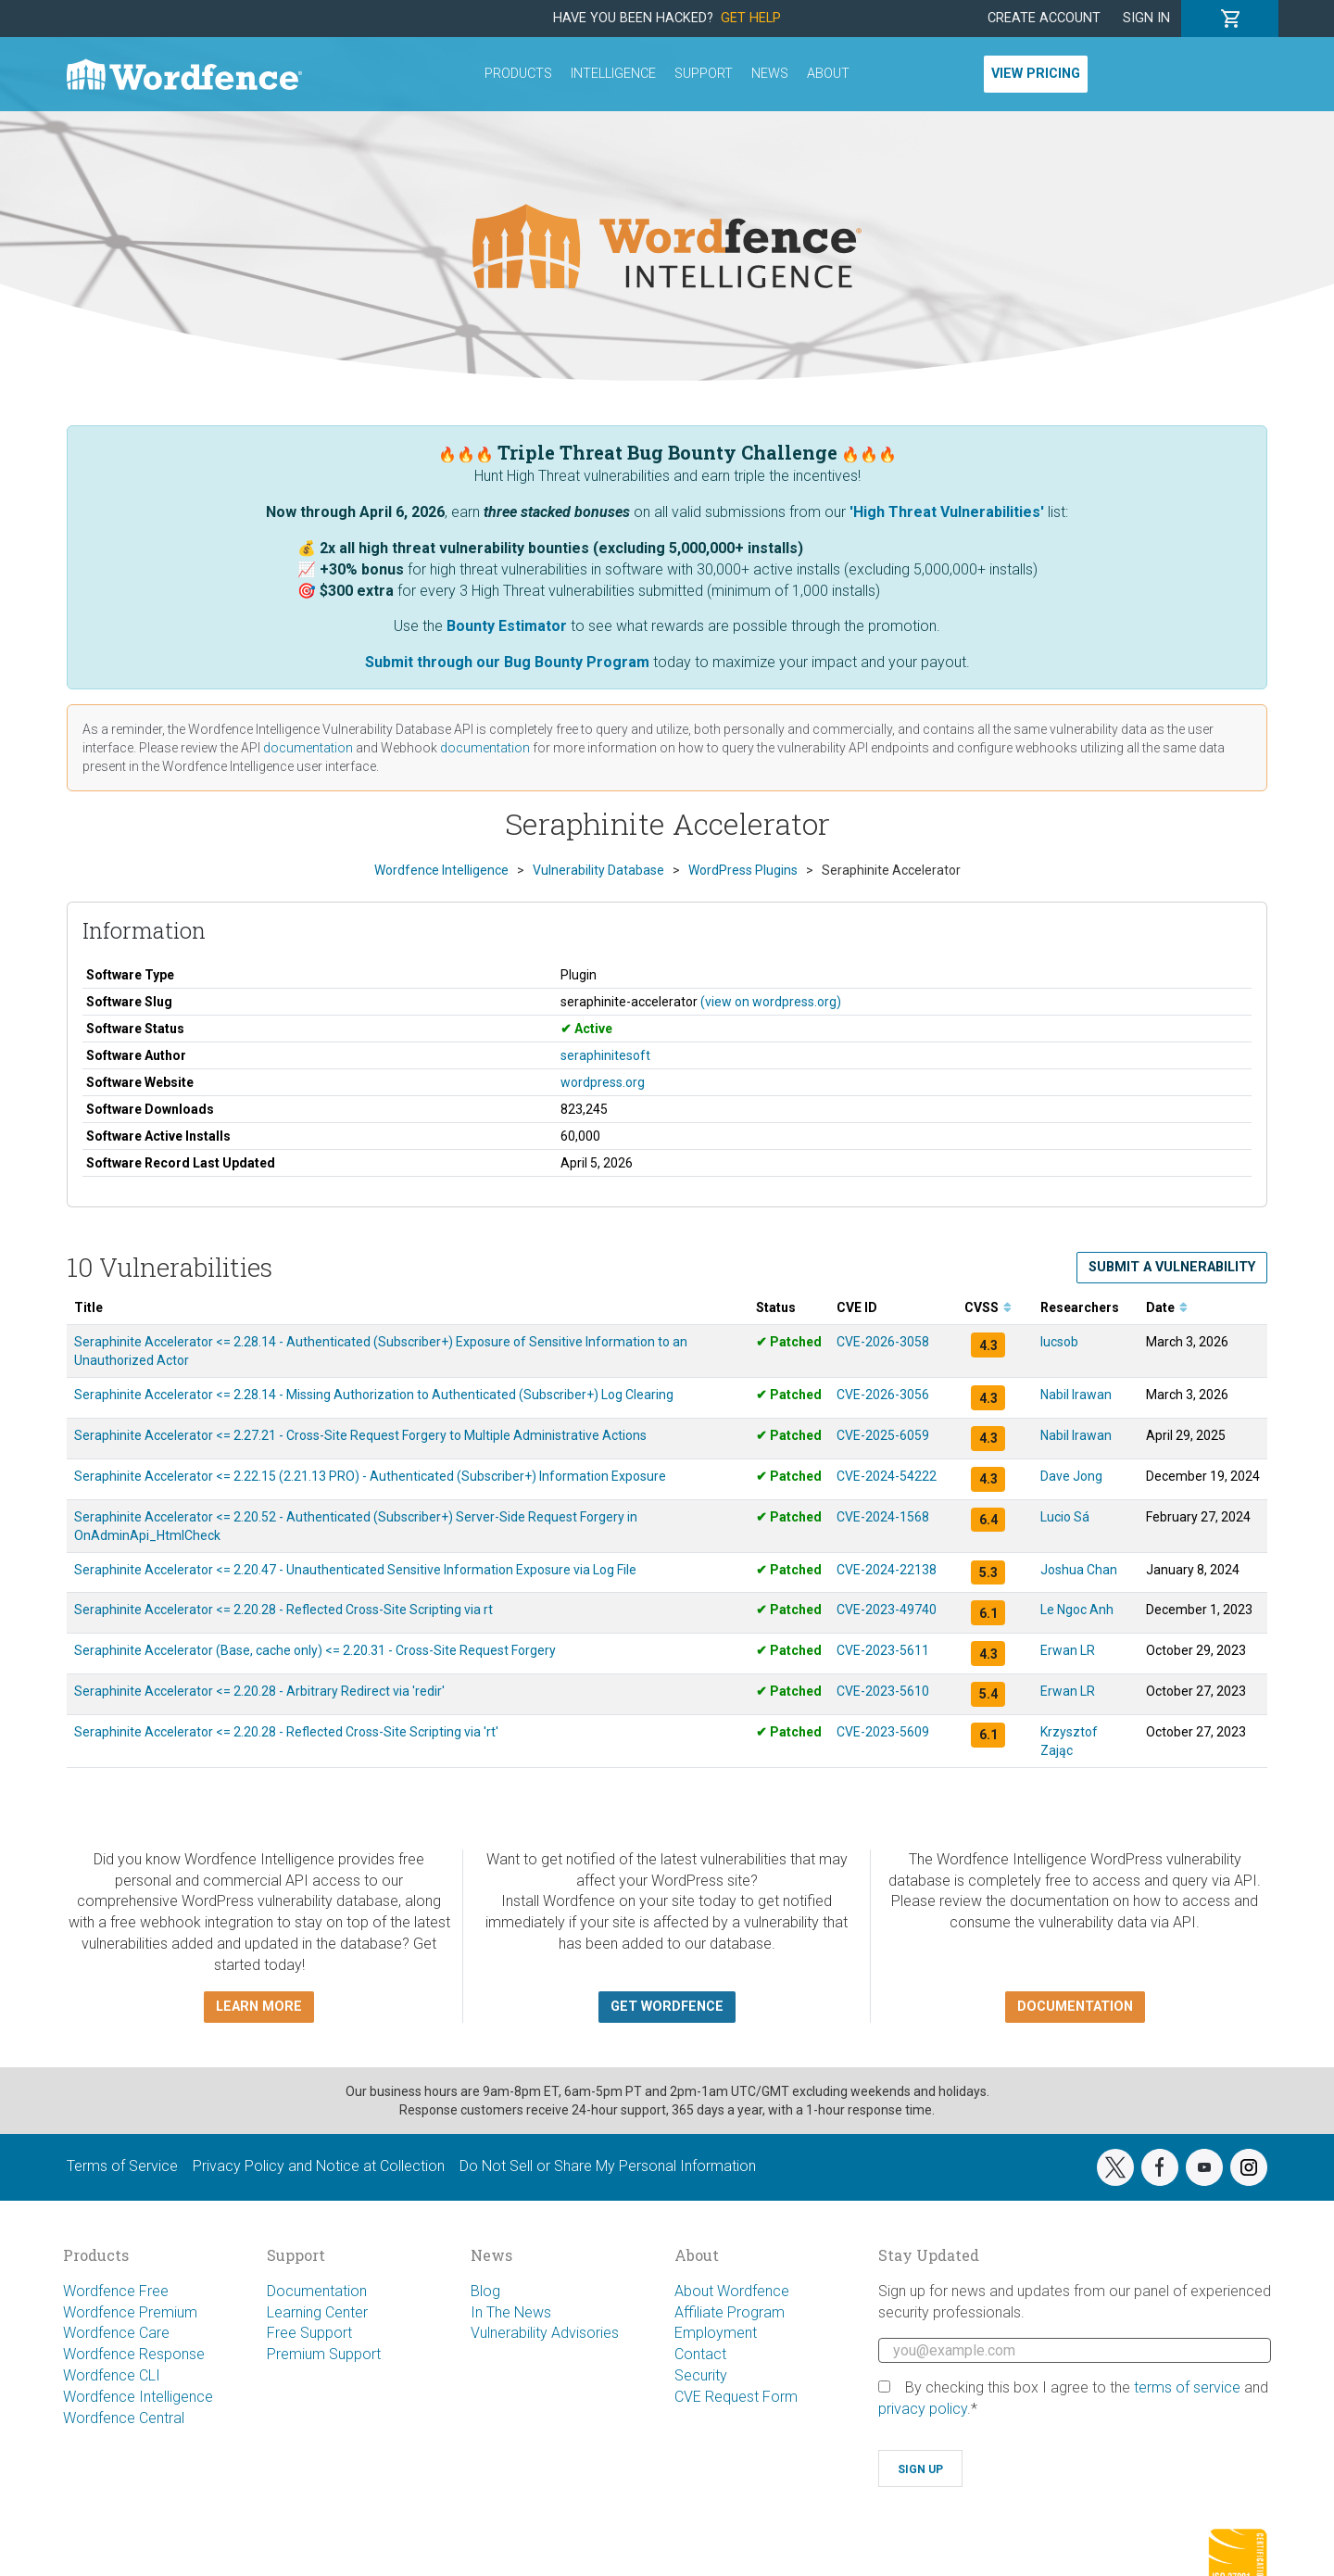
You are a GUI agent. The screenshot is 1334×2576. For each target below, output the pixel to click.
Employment (715, 2333)
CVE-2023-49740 (887, 1609)
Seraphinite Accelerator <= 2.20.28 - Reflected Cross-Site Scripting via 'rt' (286, 1731)
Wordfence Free (116, 2291)
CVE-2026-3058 (883, 1341)
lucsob (1059, 1341)
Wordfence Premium (130, 2312)
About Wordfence (731, 2291)
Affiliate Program (729, 2312)
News (769, 74)
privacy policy (922, 2409)
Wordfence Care (116, 2333)
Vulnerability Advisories (545, 2333)
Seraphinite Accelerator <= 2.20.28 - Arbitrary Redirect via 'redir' (259, 1691)
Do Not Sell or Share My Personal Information (607, 2166)
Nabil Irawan (1076, 1394)
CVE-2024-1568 (883, 1516)
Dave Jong (1071, 1476)
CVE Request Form (736, 2397)
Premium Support (324, 2354)
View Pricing (1035, 74)
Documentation (317, 2291)
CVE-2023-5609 (883, 1731)
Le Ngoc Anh (1077, 1609)
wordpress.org (602, 1082)
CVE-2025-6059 (883, 1435)
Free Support (309, 2333)
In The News (511, 2312)
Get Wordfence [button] (667, 2006)
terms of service (1187, 2387)
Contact (700, 2354)
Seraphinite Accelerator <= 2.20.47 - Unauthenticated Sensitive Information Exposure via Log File (355, 1569)
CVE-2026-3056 (883, 1394)
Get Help (751, 18)
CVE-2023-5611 (883, 1650)
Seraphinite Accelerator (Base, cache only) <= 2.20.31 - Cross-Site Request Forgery (315, 1650)
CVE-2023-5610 (883, 1691)
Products (518, 74)
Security (700, 2375)
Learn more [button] (259, 2006)
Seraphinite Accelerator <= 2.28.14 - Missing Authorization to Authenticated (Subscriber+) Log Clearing (373, 1394)
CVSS (988, 1307)
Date (1167, 1307)
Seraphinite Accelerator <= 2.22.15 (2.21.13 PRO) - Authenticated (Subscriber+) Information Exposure (370, 1476)
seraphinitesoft (605, 1055)
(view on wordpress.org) (770, 1001)
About (828, 74)
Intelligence (613, 74)
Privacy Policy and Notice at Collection (319, 2166)
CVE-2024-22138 (887, 1569)
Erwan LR (1067, 1650)
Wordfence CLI (111, 2375)
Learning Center (317, 2312)
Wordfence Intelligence (138, 2397)
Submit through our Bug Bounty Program (507, 662)
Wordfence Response (134, 2354)
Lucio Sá (1064, 1516)
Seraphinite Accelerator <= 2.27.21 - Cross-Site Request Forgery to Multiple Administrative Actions (360, 1435)
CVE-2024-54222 (887, 1476)
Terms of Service (122, 2166)
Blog (485, 2291)
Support (703, 74)
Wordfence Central (123, 2418)
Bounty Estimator (507, 626)
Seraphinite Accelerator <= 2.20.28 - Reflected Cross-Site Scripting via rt (283, 1609)
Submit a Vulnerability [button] (1172, 1267)
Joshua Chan (1078, 1569)
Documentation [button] (1075, 2006)
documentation (308, 747)
